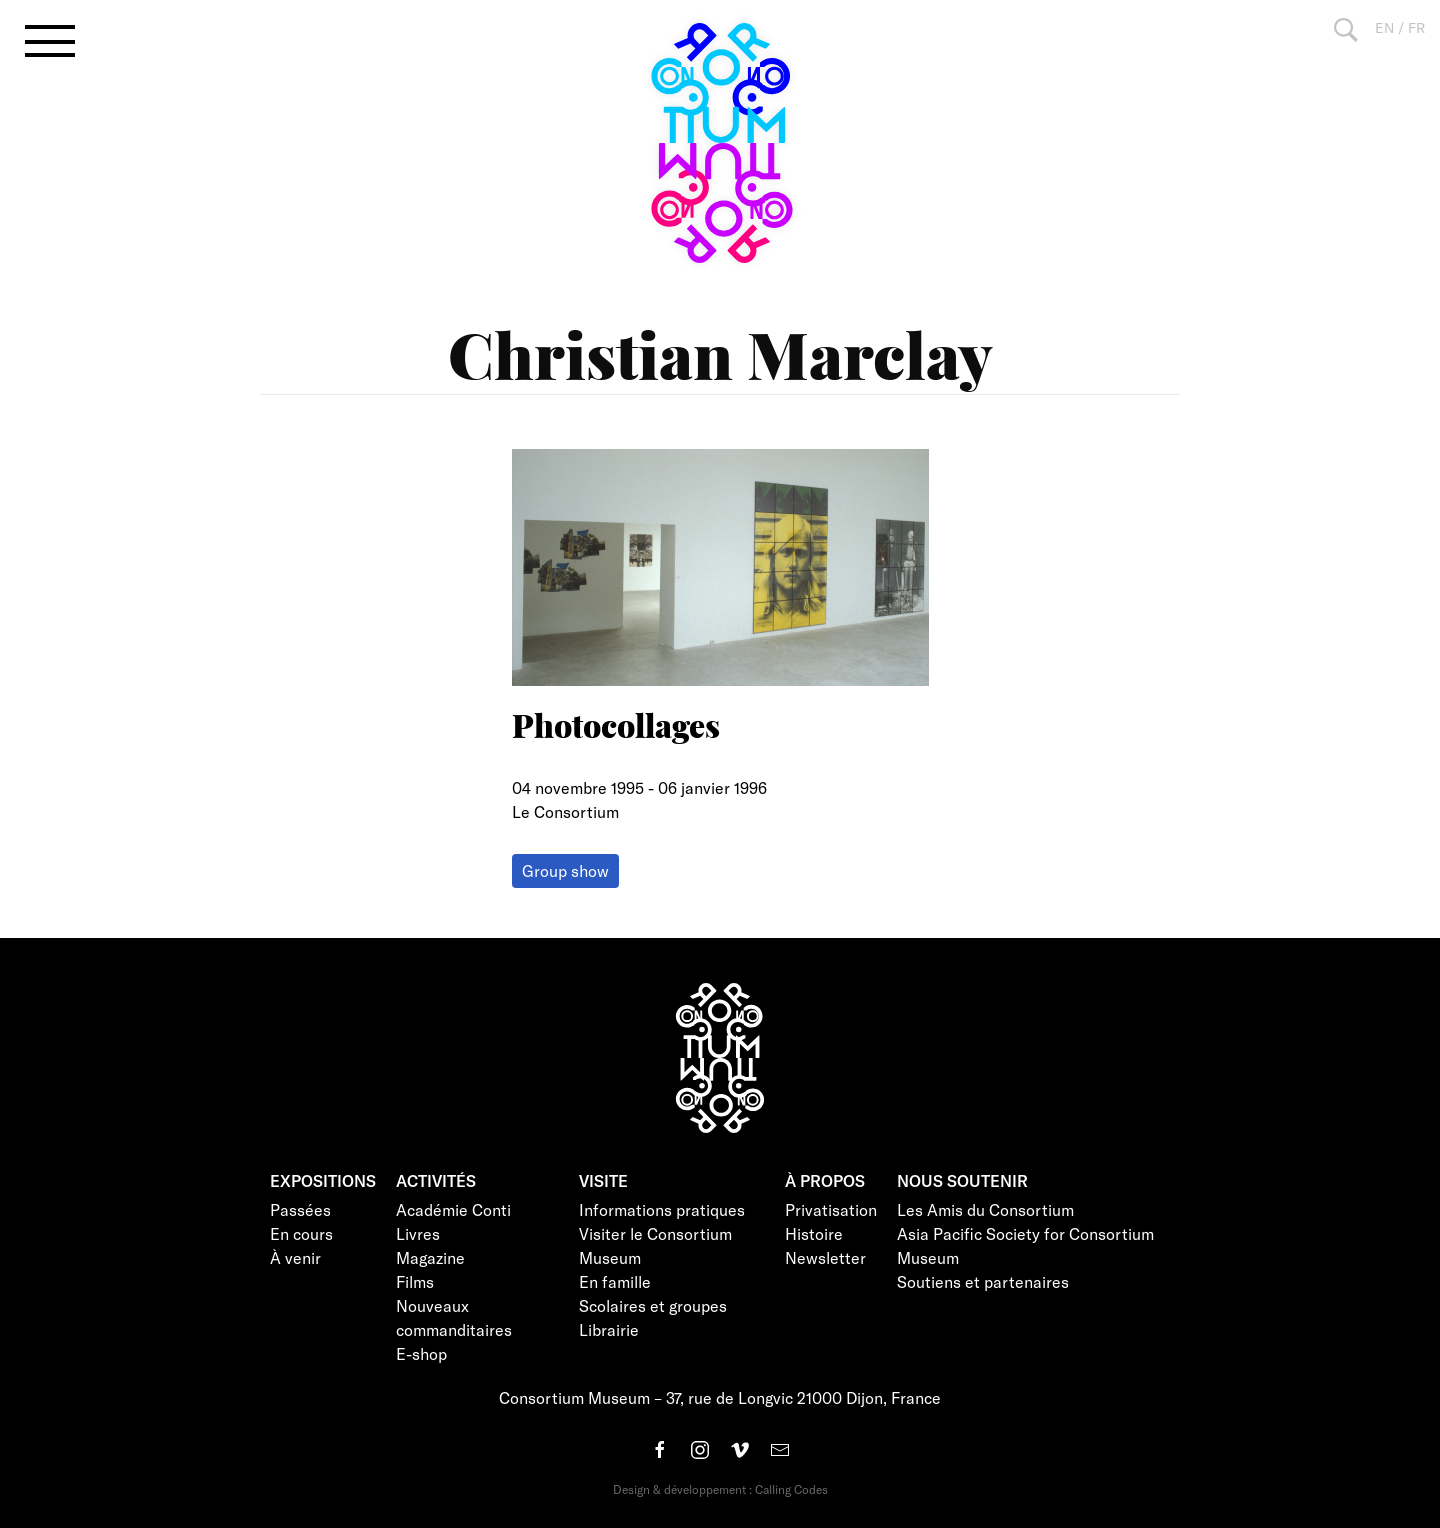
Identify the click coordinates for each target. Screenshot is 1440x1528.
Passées (300, 1209)
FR (1416, 27)
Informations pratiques (662, 1209)
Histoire (814, 1233)
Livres (418, 1233)
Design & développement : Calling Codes (720, 1489)
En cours (301, 1233)
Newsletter (825, 1257)
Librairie (609, 1329)
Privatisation (831, 1209)
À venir (295, 1257)
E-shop (421, 1353)
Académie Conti (453, 1209)
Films (415, 1281)
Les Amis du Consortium (985, 1209)
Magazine (430, 1257)
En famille (615, 1281)
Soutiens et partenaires (983, 1281)
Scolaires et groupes (653, 1305)
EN (1384, 27)
